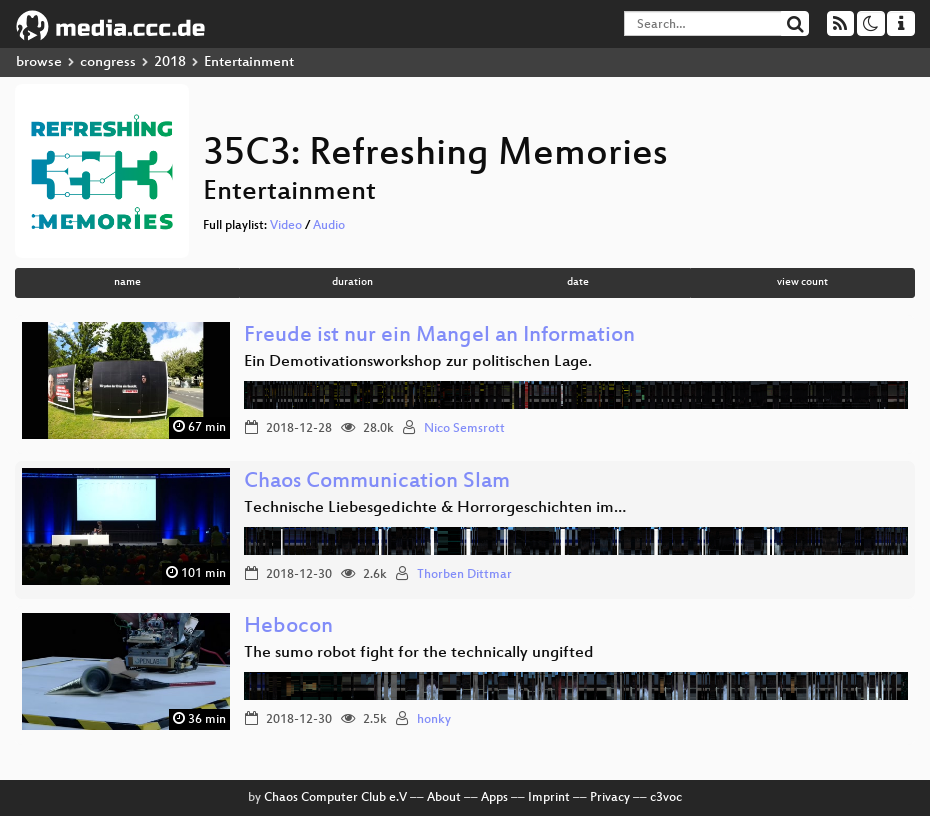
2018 (170, 62)
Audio (329, 226)
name (127, 282)
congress (108, 62)
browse (39, 62)
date (578, 282)
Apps (494, 798)
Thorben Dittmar (464, 575)
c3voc (666, 798)
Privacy (610, 798)
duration (352, 282)
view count (802, 282)
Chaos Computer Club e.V (335, 798)
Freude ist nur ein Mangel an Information (439, 336)
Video (286, 226)
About (444, 798)
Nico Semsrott (464, 429)
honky (434, 720)
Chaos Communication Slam (377, 482)
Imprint (549, 798)
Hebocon (288, 627)
